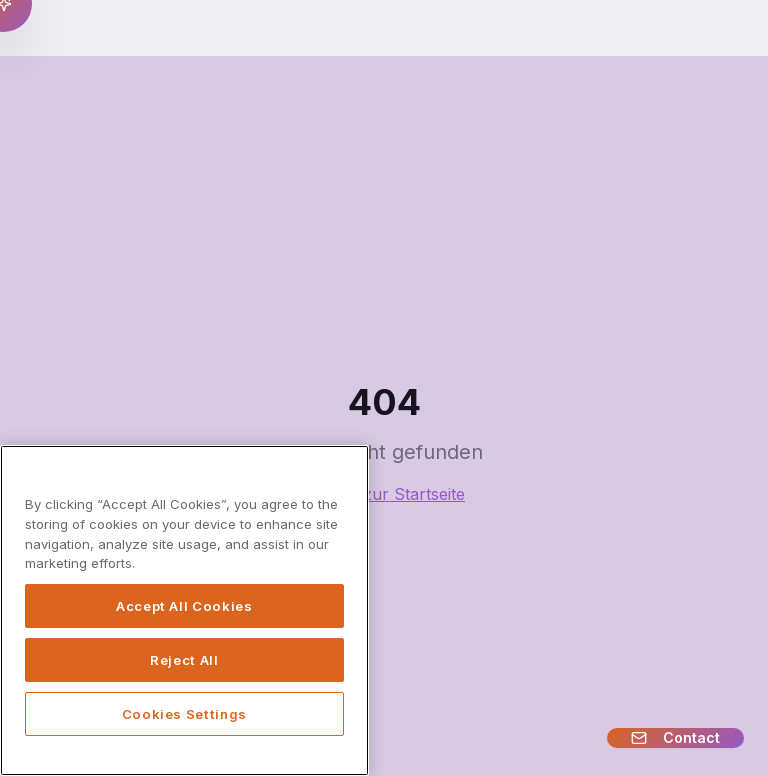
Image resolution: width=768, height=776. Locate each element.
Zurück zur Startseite (384, 494)
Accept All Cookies (184, 606)
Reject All (184, 660)
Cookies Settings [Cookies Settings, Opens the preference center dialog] (185, 714)
